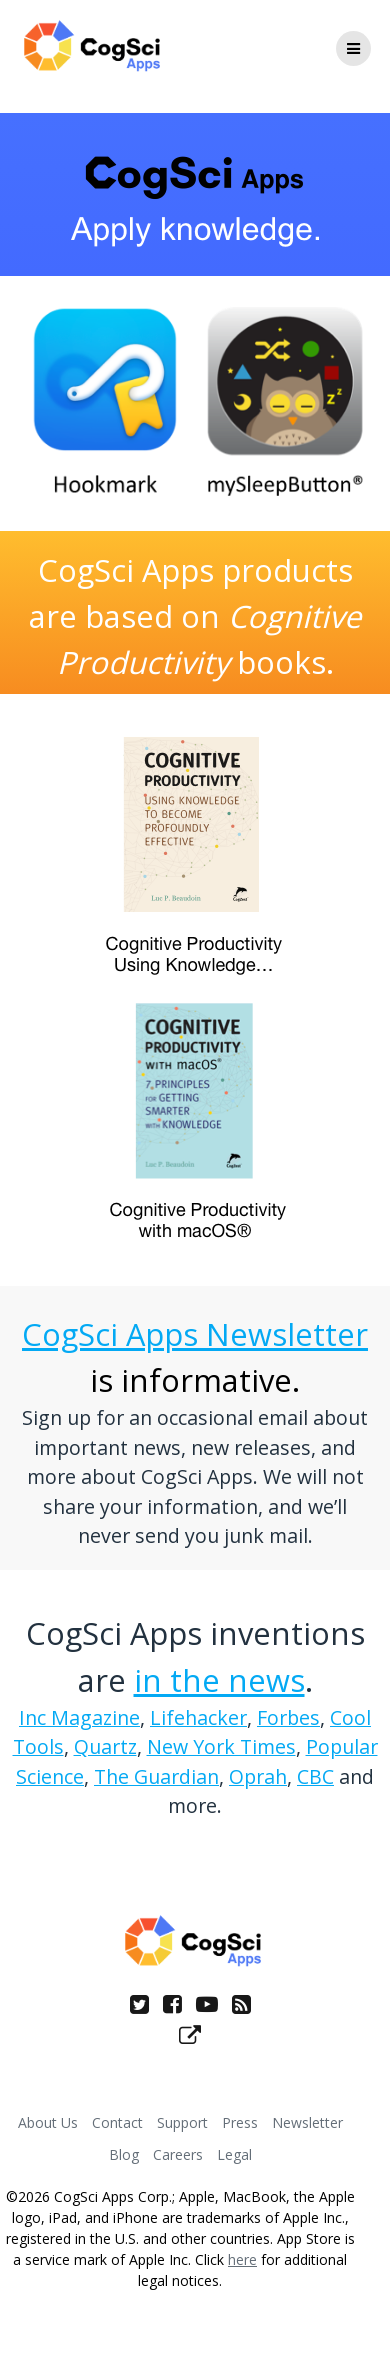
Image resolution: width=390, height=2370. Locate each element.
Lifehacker (198, 1717)
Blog (124, 2154)
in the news (219, 1680)
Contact (117, 2122)
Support (182, 2122)
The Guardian (156, 1776)
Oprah (258, 1776)
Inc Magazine (79, 1717)
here (242, 2259)
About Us (48, 2122)
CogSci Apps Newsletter (195, 1334)
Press (240, 2122)
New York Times (221, 1746)
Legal (234, 2154)
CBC (315, 1776)
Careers (178, 2154)
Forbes (288, 1717)
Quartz (105, 1746)
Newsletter (307, 2122)
